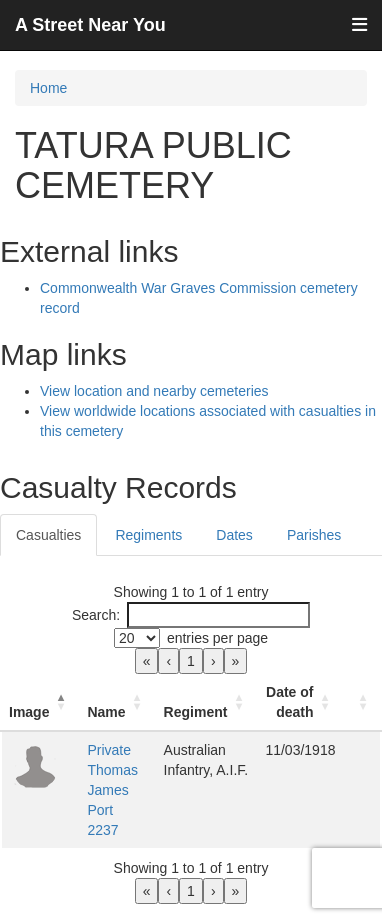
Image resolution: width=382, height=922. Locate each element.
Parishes (314, 535)
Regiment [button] (196, 712)
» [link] (236, 661)
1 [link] (191, 661)
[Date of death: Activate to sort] (300, 702)
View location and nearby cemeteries (154, 391)
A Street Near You (90, 25)
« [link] (147, 661)
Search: (96, 615)
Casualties (48, 535)
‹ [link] (168, 661)
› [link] (213, 661)
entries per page (217, 638)
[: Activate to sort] (362, 702)
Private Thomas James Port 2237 (112, 790)
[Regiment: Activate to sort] (207, 702)
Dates (234, 535)
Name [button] (106, 712)
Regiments (148, 535)
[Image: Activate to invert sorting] (40, 702)
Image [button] (29, 712)
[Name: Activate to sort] (117, 702)
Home (48, 88)
